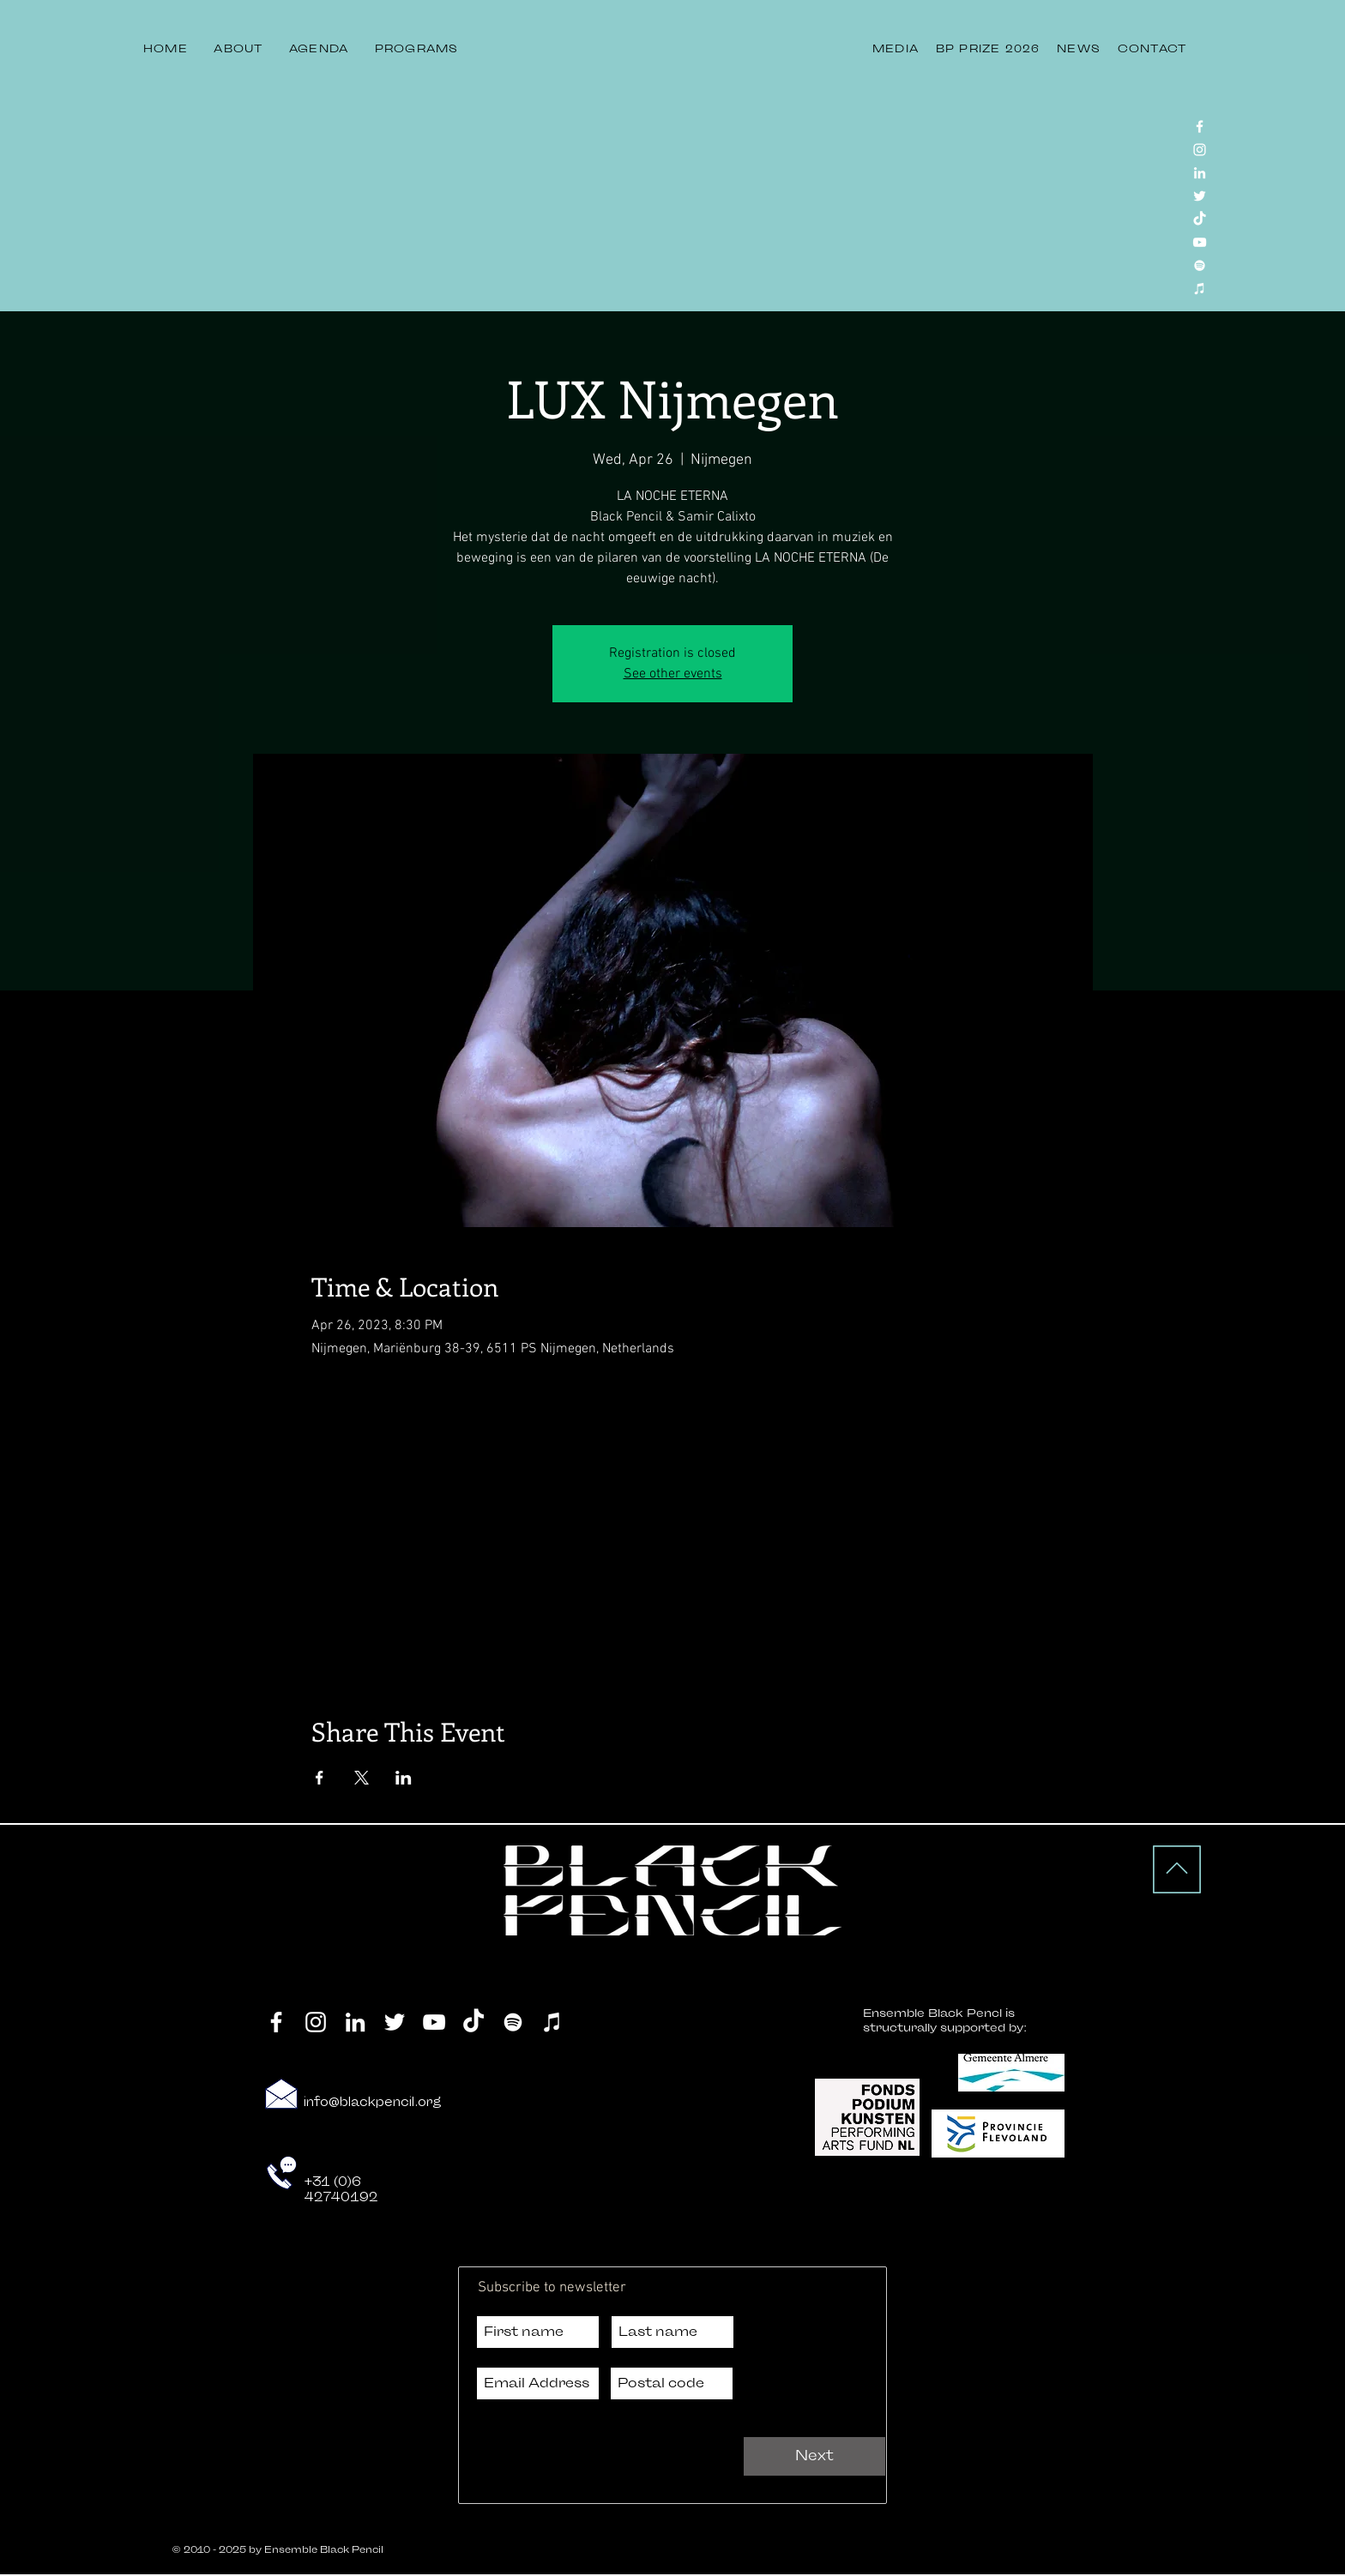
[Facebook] (1199, 126)
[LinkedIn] (1199, 173)
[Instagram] (1199, 149)
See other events (673, 674)
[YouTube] (1199, 242)
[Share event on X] (361, 1778)
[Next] (814, 2456)
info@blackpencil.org (373, 2102)
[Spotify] (1199, 265)
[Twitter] (1199, 196)
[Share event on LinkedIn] (403, 1778)
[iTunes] (1199, 288)
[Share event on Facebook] (319, 1778)
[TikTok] (1199, 219)
